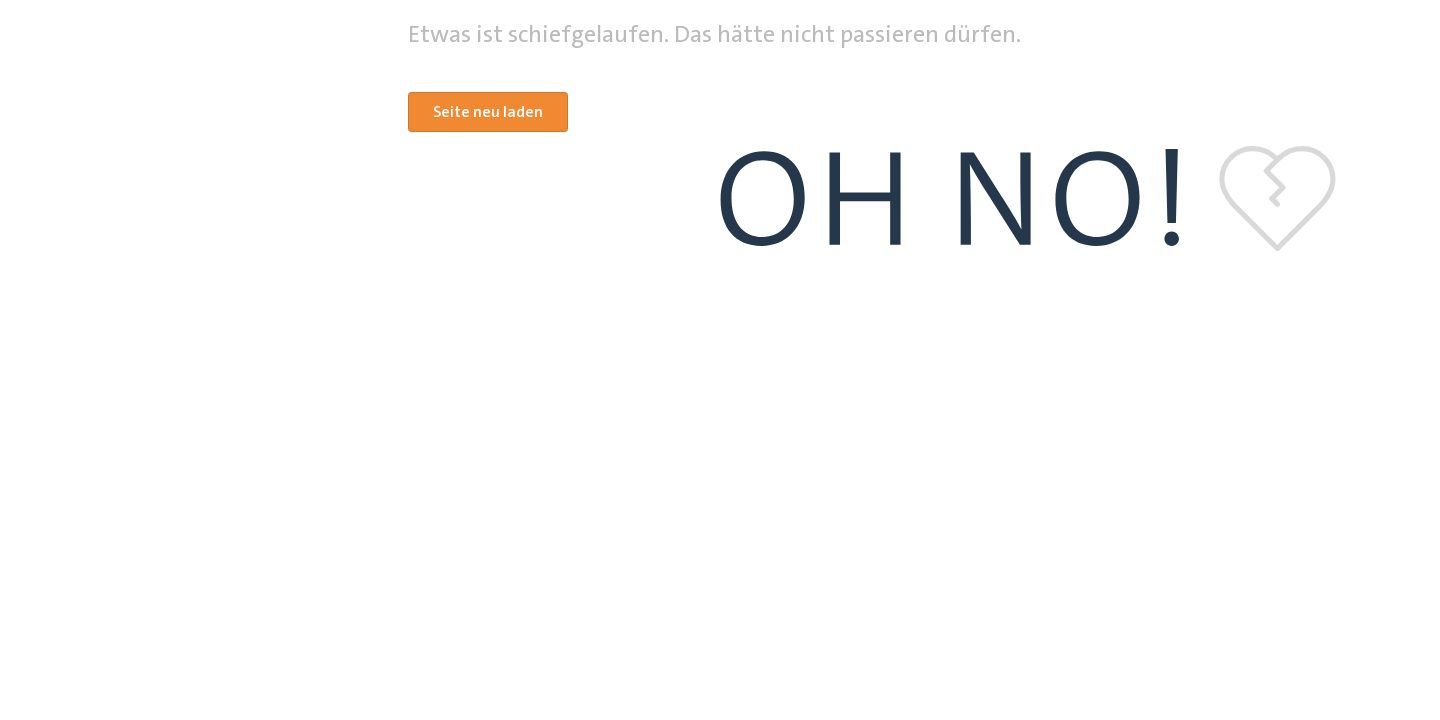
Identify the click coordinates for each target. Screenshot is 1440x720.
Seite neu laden (488, 111)
